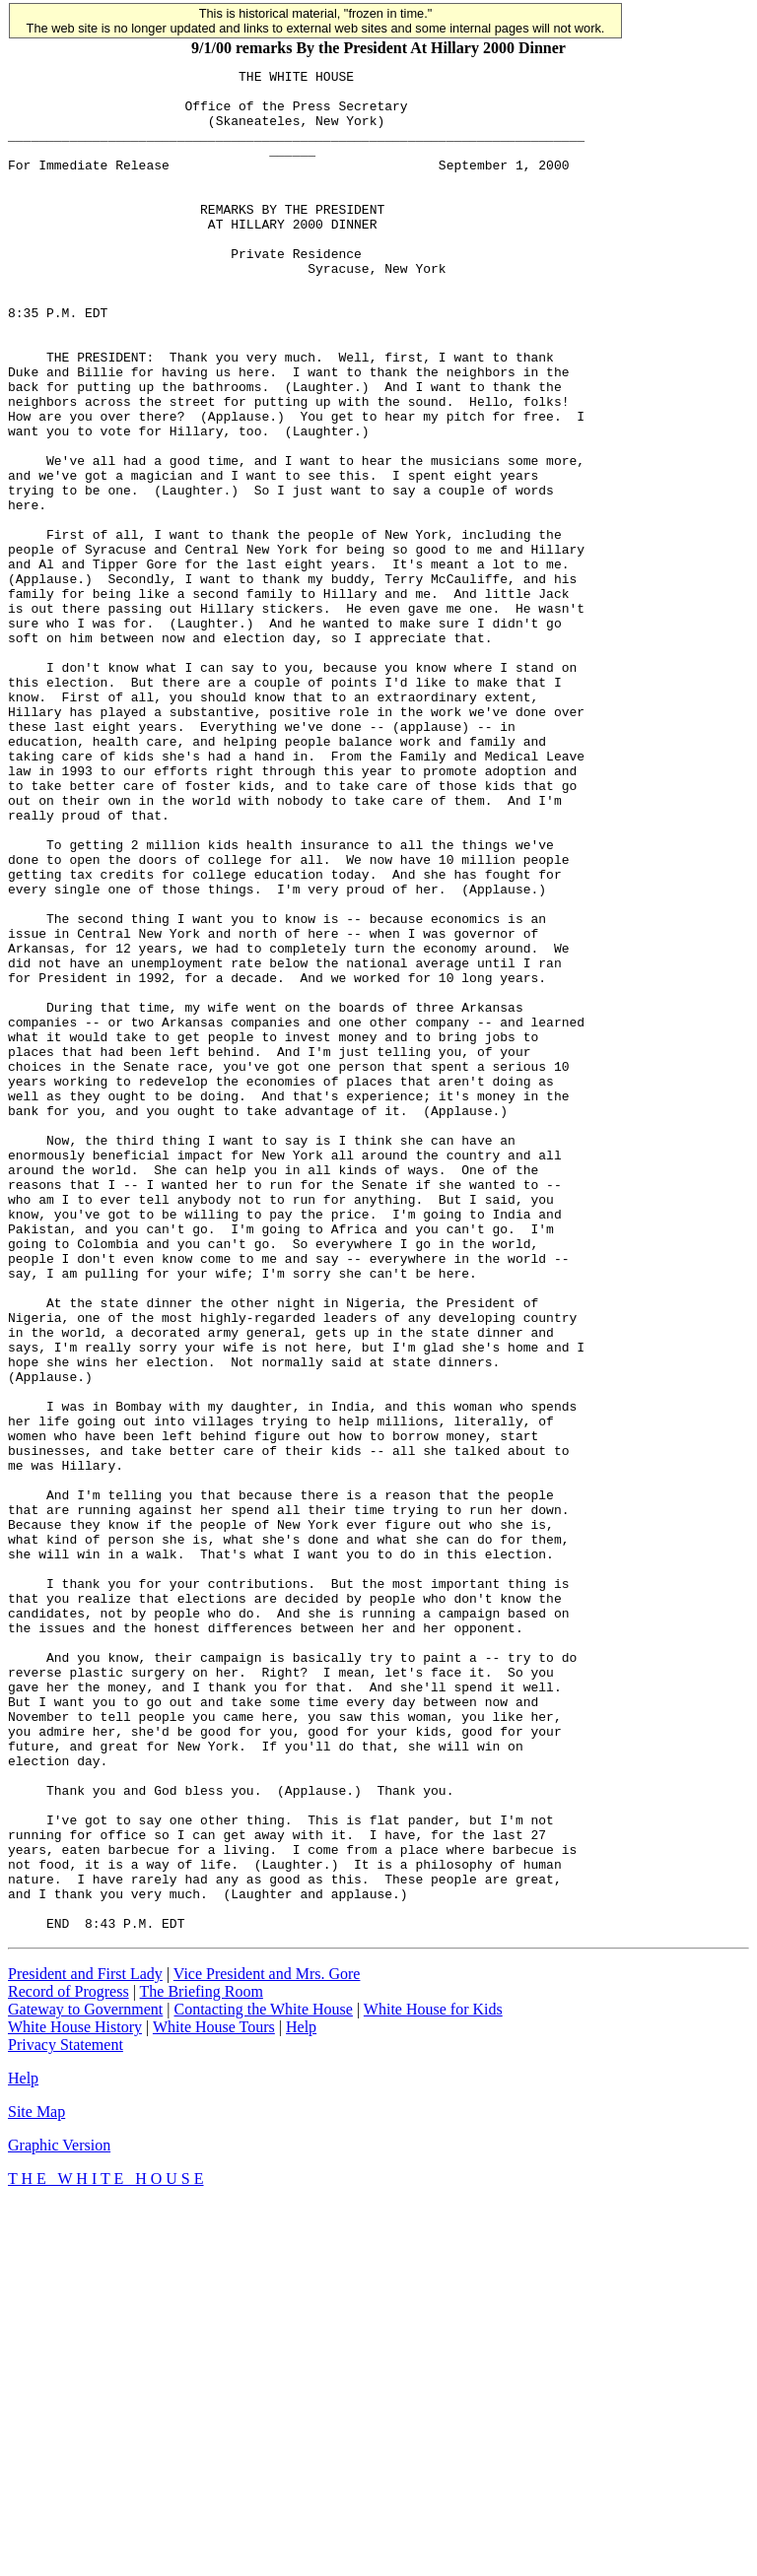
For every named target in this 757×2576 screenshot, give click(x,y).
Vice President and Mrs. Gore (267, 2346)
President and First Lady (85, 2346)
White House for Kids (433, 2381)
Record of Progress (68, 2363)
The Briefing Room (201, 2363)
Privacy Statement (65, 2417)
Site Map (36, 2484)
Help (301, 2399)
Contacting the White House (262, 2381)
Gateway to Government (85, 2381)
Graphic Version (59, 2517)
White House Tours (214, 2399)
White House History (75, 2399)
